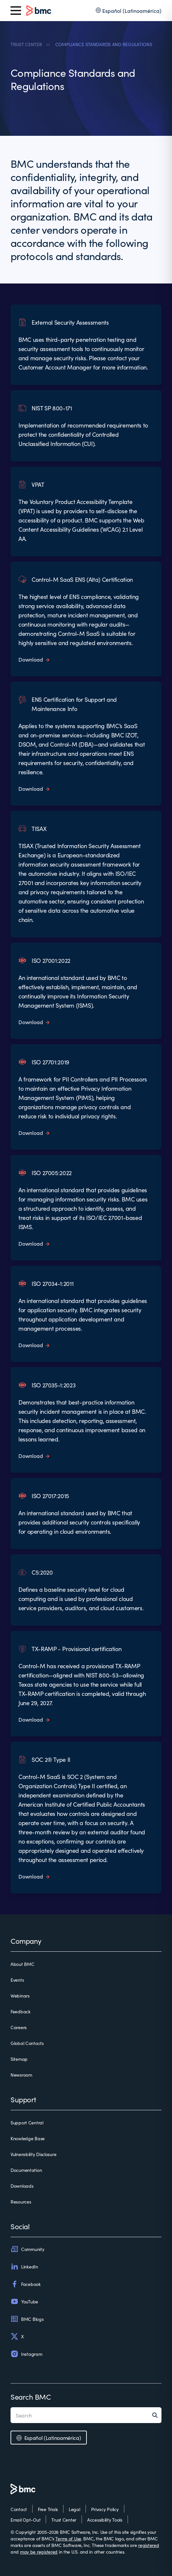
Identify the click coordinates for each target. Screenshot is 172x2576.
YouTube (24, 2301)
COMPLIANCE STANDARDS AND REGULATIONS (103, 44)
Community (27, 2249)
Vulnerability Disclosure (33, 2154)
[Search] (156, 2415)
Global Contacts (27, 2043)
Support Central (27, 2122)
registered (148, 2545)
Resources (21, 2201)
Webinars (20, 1995)
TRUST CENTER (26, 44)
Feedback (21, 2011)
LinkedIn (24, 2266)
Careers (19, 2027)
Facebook (26, 2284)
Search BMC (31, 2396)
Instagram (26, 2354)
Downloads (22, 2185)
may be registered (39, 2551)
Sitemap (19, 2059)
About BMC (22, 1964)
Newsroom (21, 2074)
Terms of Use (68, 2538)
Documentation (26, 2170)
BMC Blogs (27, 2319)
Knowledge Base (28, 2138)
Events (17, 1979)
